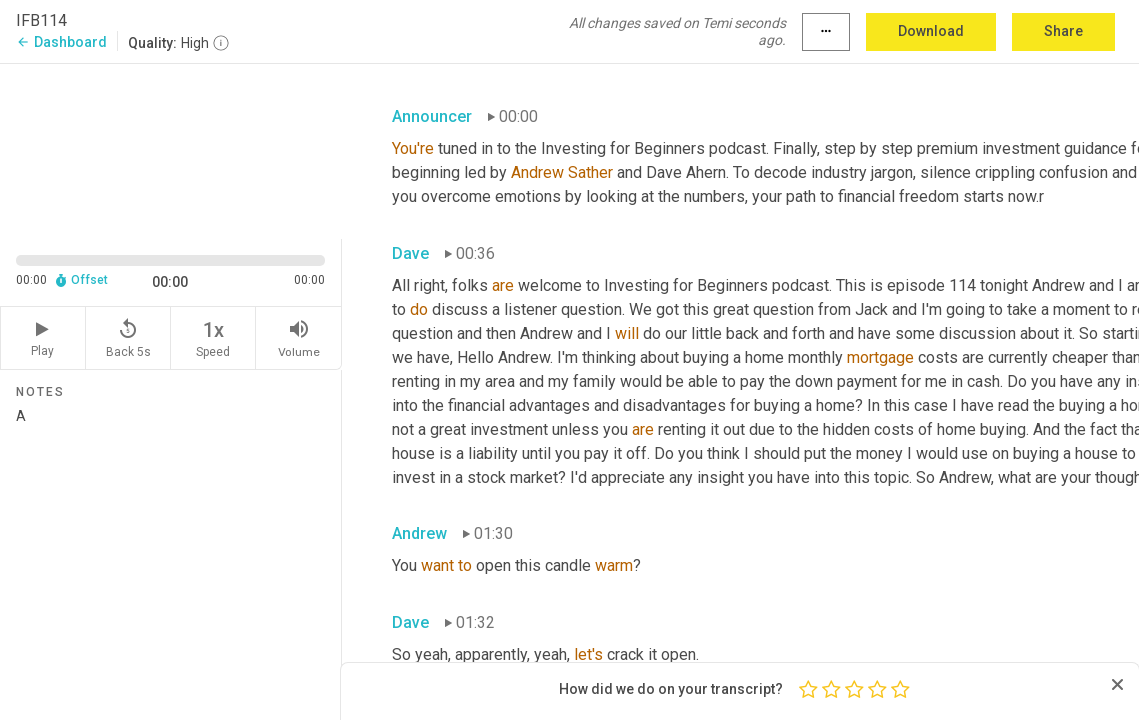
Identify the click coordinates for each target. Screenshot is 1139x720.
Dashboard (61, 42)
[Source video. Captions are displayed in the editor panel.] (171, 149)
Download (931, 31)
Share (1063, 31)
